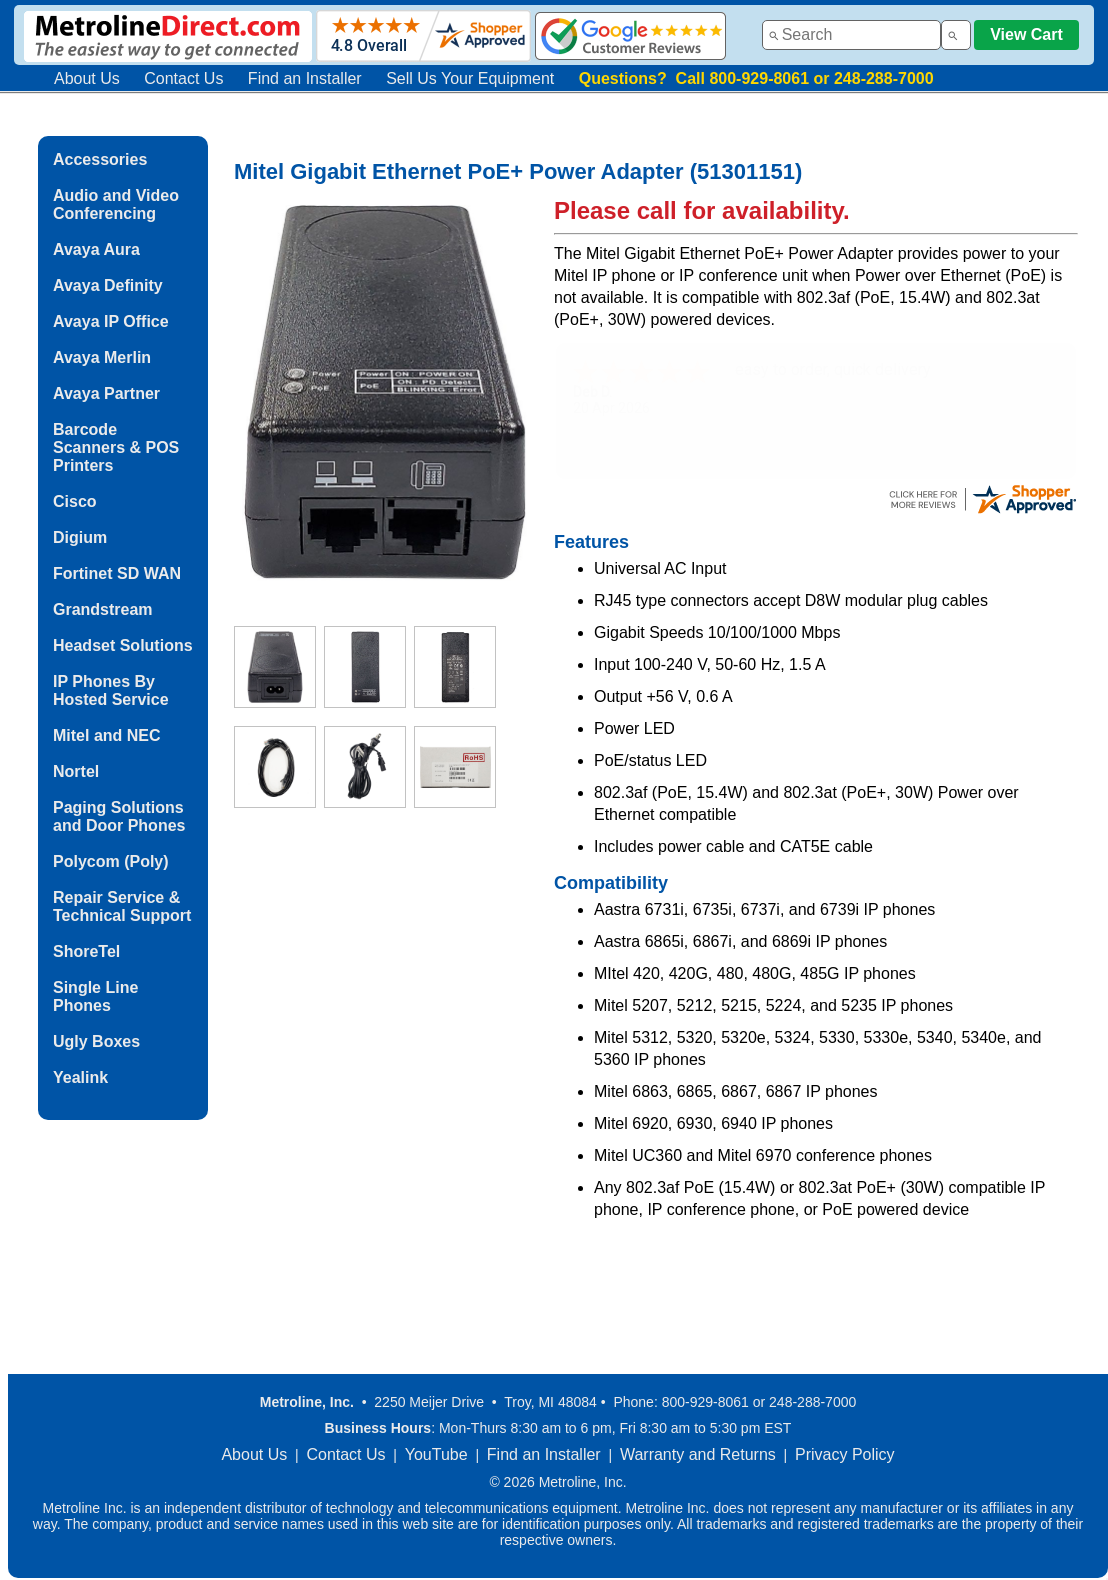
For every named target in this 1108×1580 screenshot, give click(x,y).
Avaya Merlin (102, 357)
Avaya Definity (108, 285)
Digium (80, 537)
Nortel (76, 771)
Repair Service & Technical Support (122, 906)
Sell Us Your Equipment (470, 78)
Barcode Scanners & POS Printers (116, 447)
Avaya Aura (96, 249)
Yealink (80, 1077)
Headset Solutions (123, 645)
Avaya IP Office (111, 321)
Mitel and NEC (107, 735)
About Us (87, 78)
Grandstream (103, 609)
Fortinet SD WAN (117, 573)
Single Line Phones (95, 996)
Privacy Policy (845, 1454)
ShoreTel (86, 951)
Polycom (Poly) (111, 861)
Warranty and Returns (698, 1454)
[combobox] (851, 35)
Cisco (75, 501)
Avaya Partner (106, 393)
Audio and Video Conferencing (116, 204)
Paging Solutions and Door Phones (119, 816)
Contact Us (183, 78)
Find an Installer (305, 78)
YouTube (436, 1454)
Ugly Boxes (96, 1041)
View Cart (1026, 34)
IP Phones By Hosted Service (111, 690)
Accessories (100, 159)
